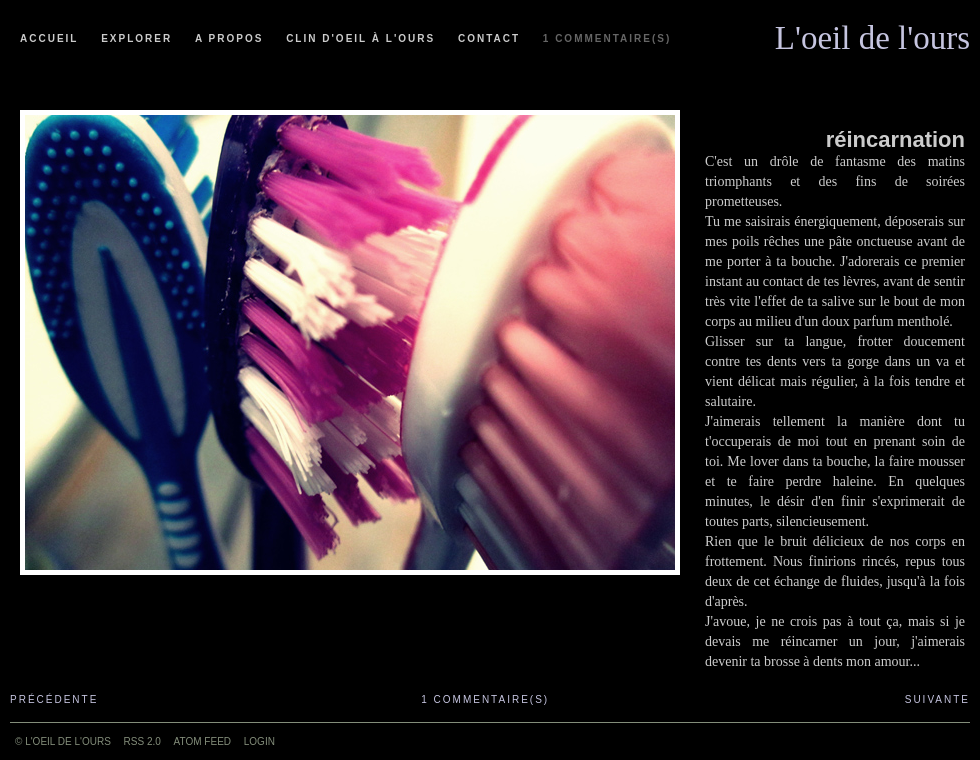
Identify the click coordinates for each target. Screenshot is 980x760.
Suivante (937, 699)
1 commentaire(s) (607, 38)
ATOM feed (202, 741)
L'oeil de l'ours (872, 33)
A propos (229, 38)
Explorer (136, 38)
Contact (489, 38)
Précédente (54, 699)
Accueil (49, 38)
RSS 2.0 (142, 741)
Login (259, 741)
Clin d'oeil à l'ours (360, 38)
